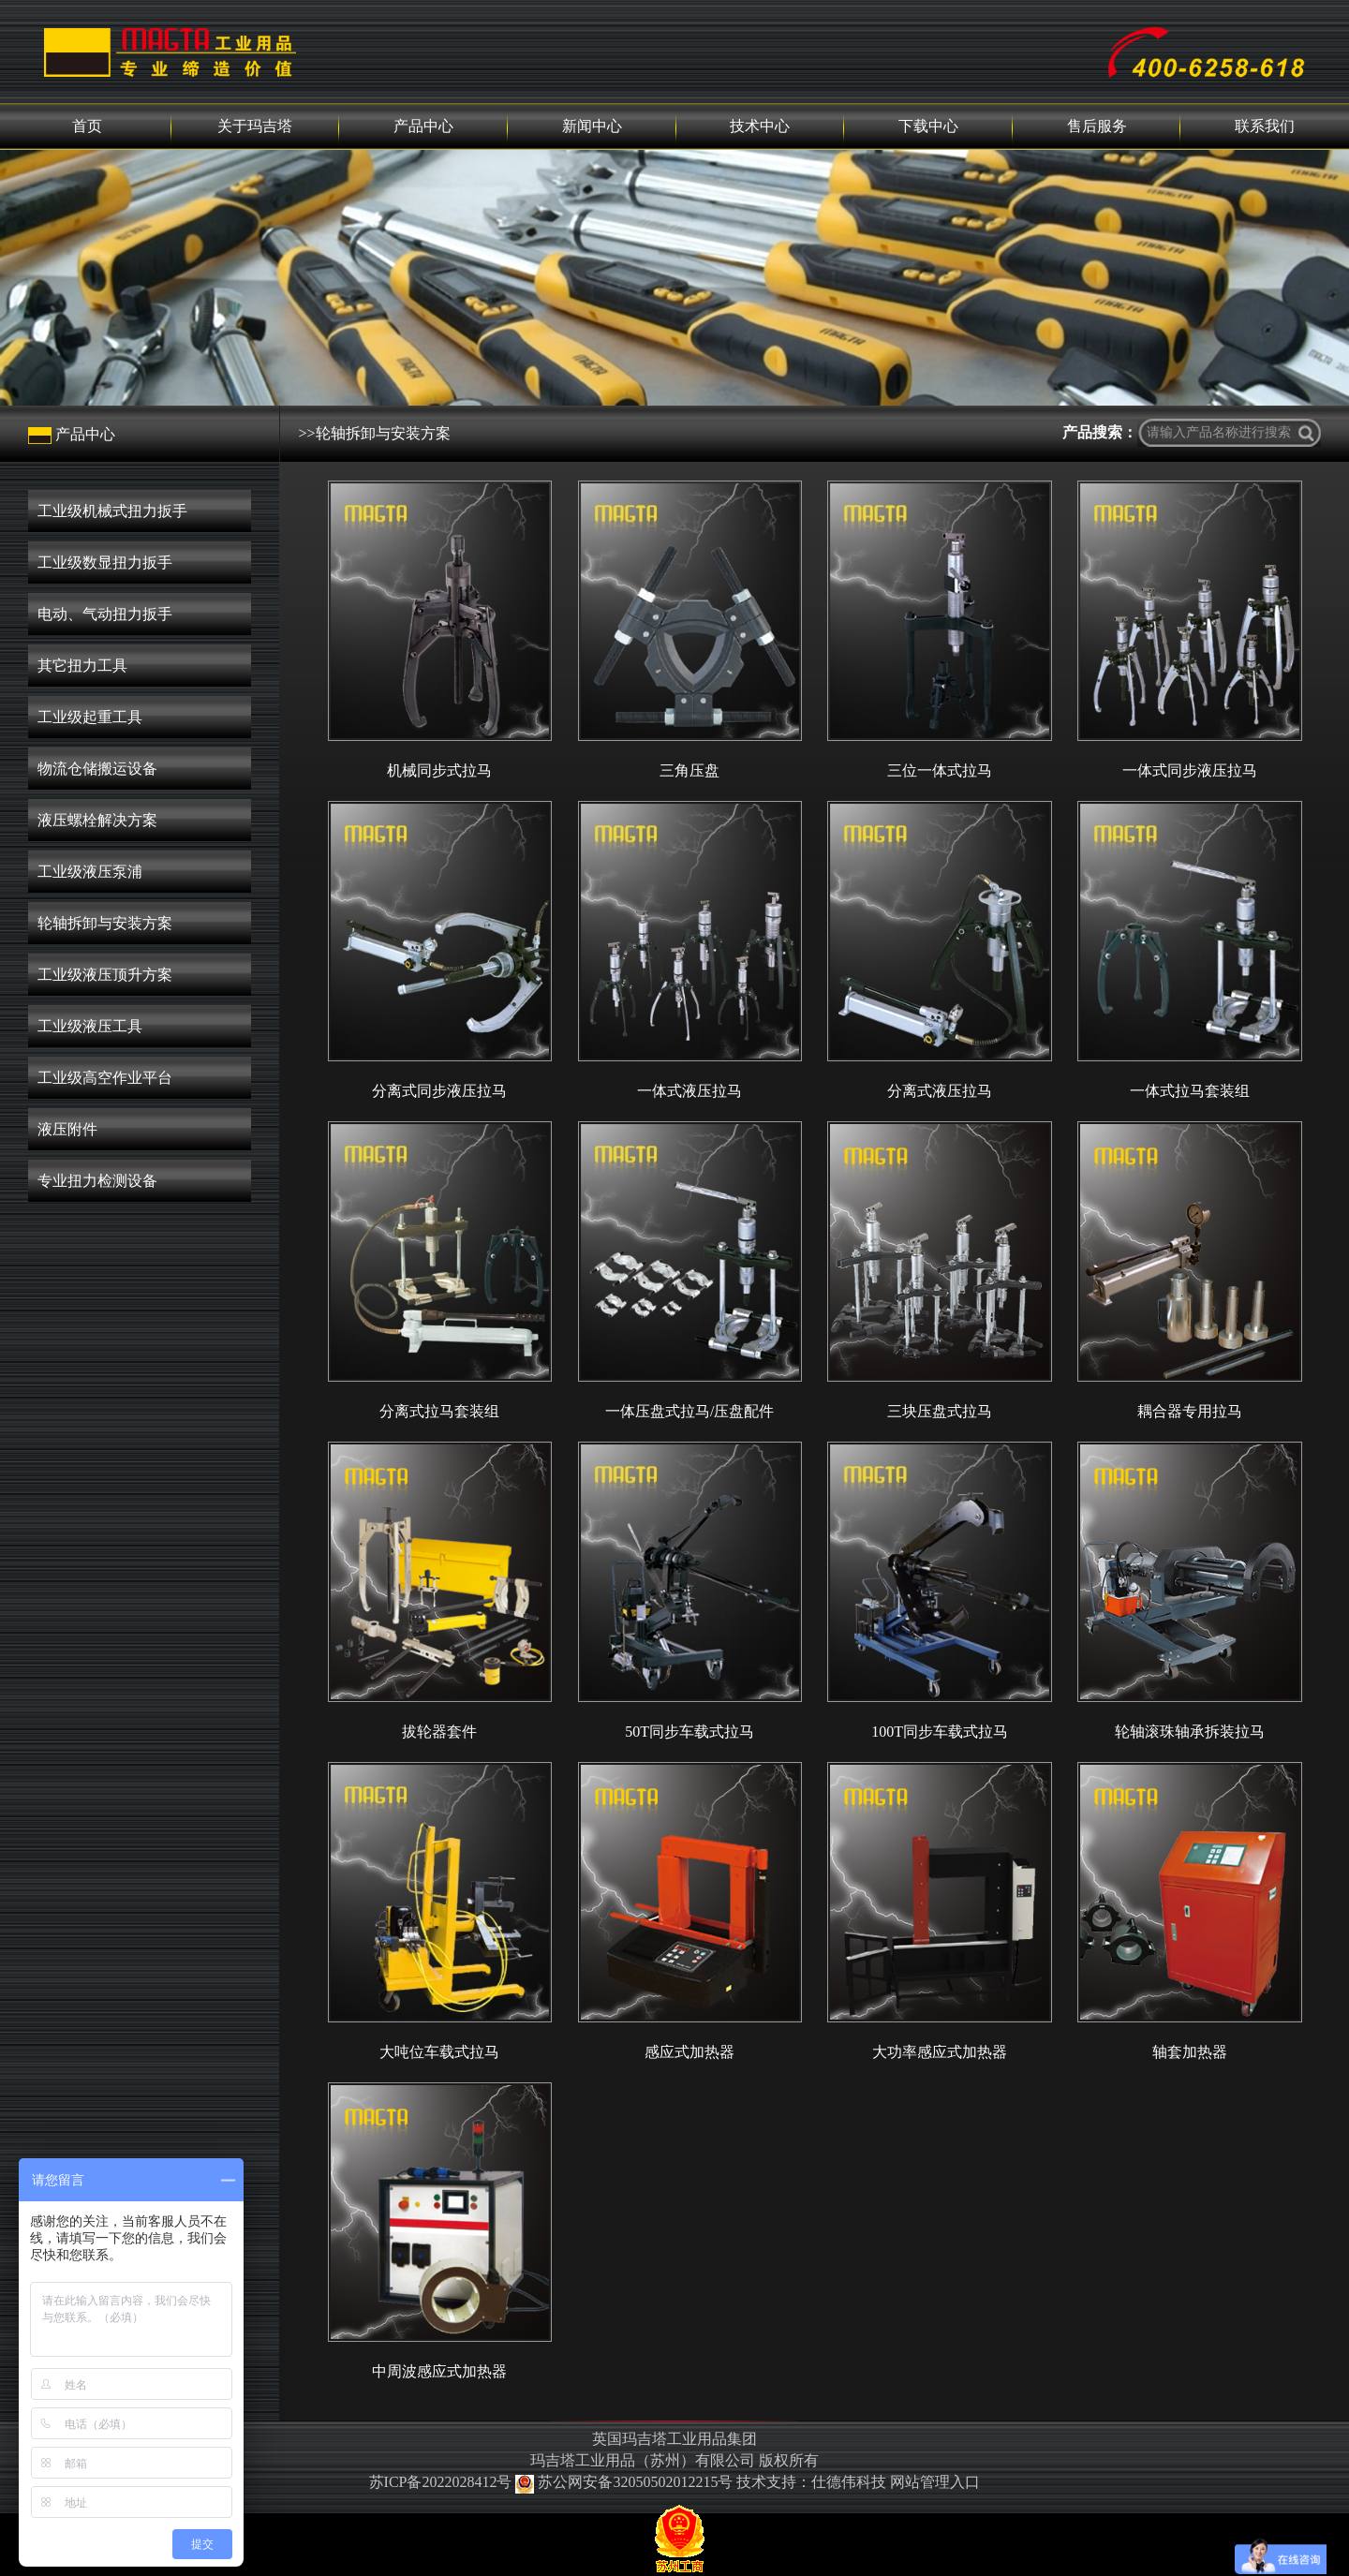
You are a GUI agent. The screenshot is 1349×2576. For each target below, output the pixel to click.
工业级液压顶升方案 (104, 975)
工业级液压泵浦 (89, 872)
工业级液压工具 (89, 1026)
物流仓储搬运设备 (97, 769)
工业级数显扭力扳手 (104, 562)
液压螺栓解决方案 (97, 820)
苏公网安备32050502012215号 (625, 2482)
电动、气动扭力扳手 (104, 614)
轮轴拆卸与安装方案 (104, 923)
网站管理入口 (935, 2482)
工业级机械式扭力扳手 (112, 511)
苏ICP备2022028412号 (440, 2482)
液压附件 (67, 1129)
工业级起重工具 (89, 717)
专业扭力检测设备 (97, 1181)
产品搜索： (1099, 432)
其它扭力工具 (82, 666)
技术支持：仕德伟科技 (811, 2482)
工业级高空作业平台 (104, 1078)
